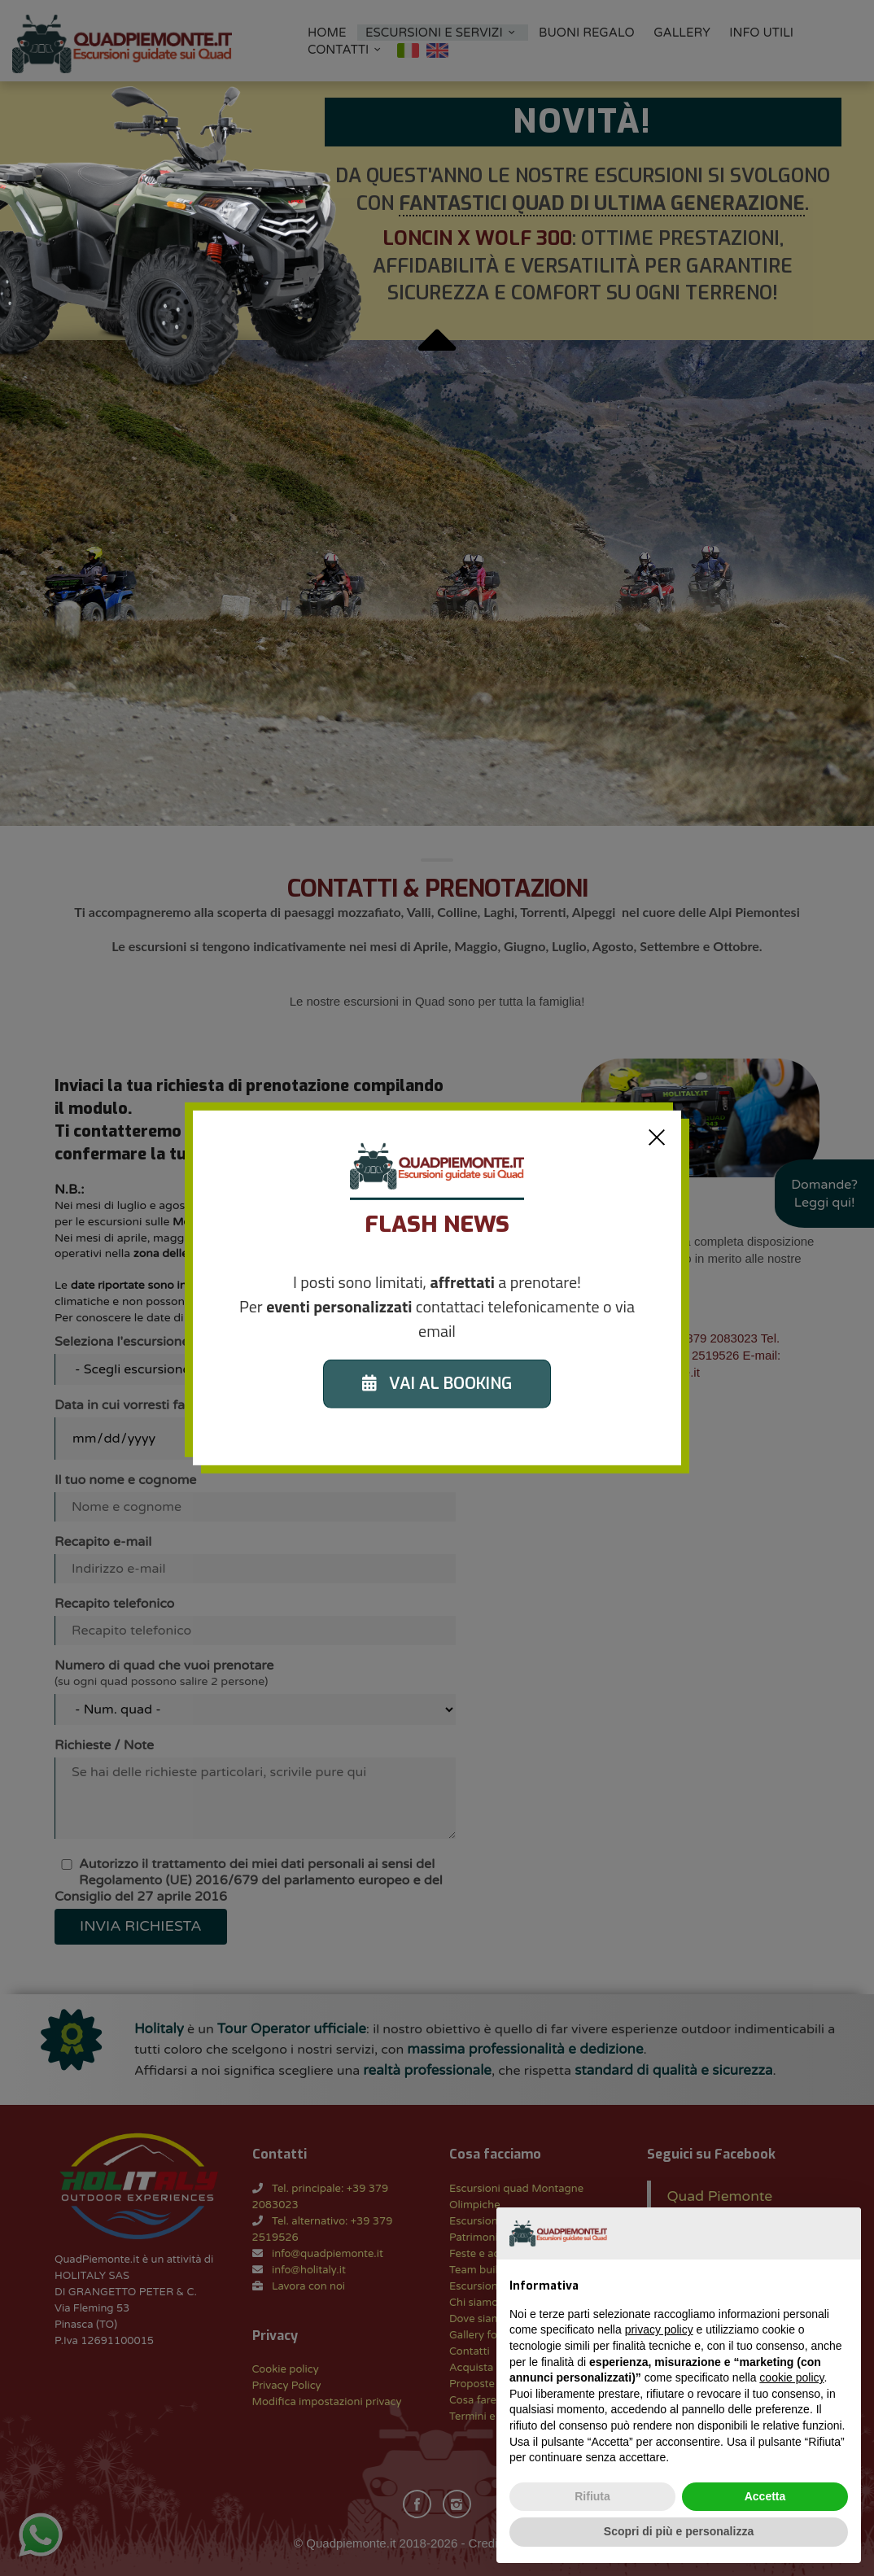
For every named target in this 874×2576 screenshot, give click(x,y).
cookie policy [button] (791, 2377)
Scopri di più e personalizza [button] (679, 2531)
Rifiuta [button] (592, 2496)
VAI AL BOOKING (437, 1384)
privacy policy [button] (659, 2329)
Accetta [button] (765, 2496)
